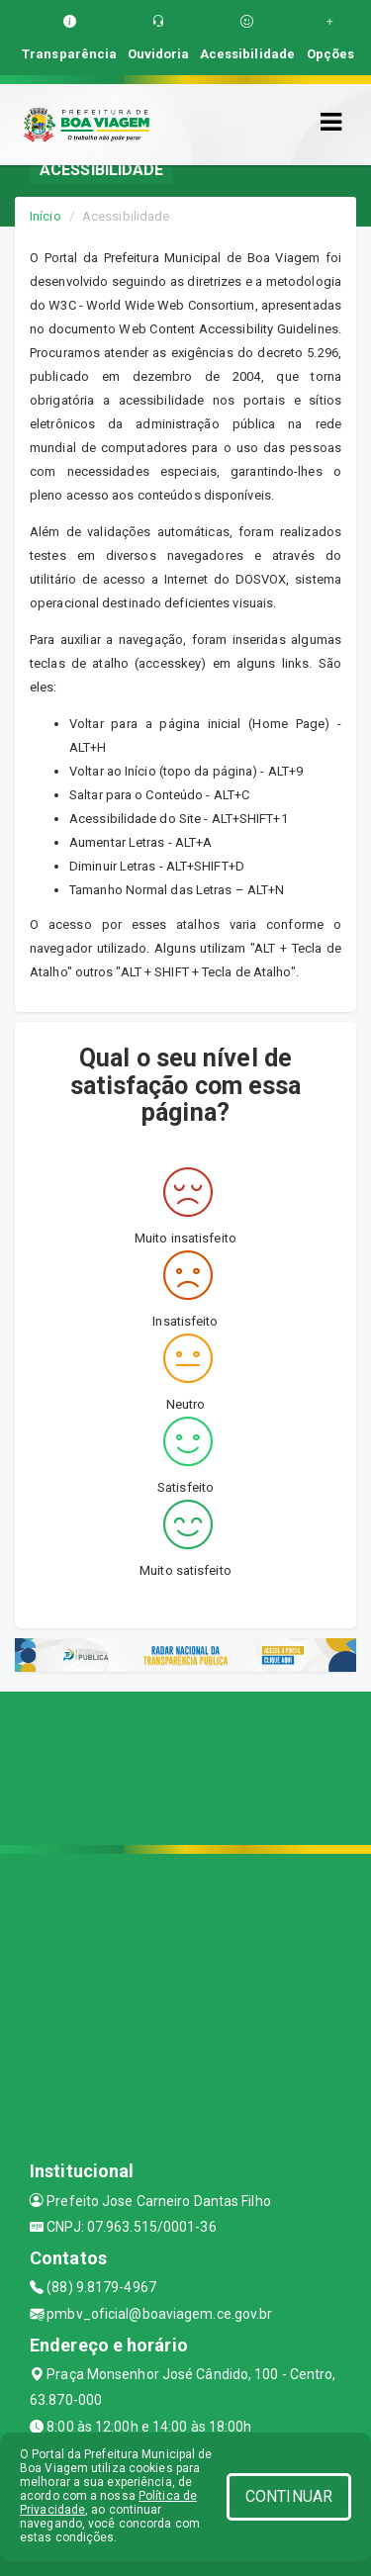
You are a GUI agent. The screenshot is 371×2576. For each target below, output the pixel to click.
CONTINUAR (288, 2496)
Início (45, 216)
